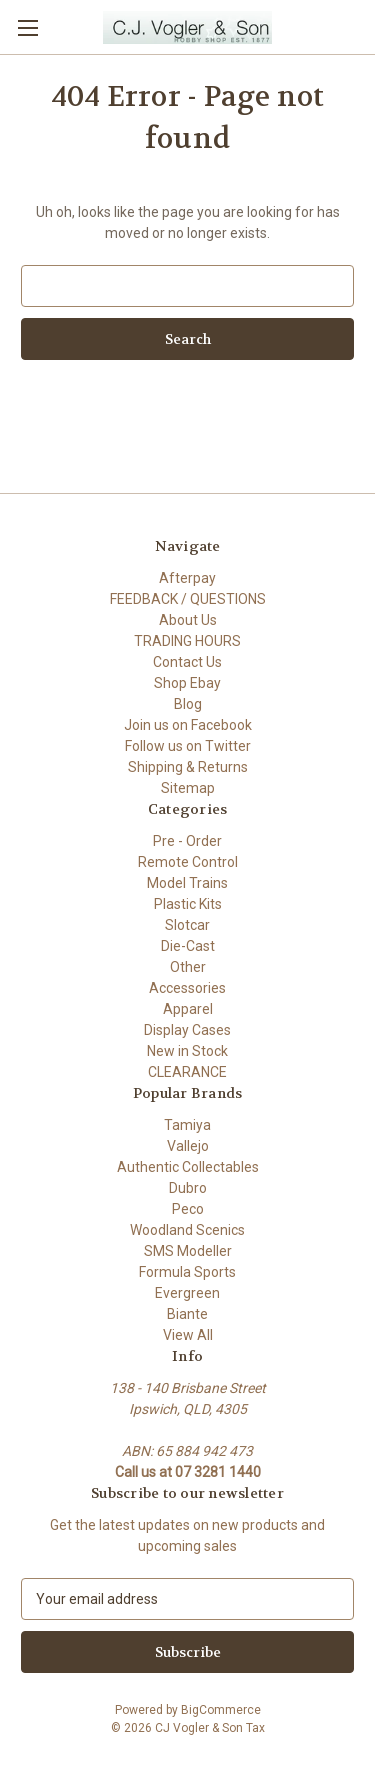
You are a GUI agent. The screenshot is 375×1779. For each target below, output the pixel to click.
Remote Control (188, 862)
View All (188, 1335)
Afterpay (187, 578)
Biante (187, 1314)
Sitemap (188, 788)
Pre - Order (187, 841)
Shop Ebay (187, 683)
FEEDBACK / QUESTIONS (188, 599)
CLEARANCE (187, 1072)
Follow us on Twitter (188, 746)
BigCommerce (221, 1710)
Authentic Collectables (188, 1167)
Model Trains (187, 883)
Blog (188, 704)
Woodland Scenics (187, 1230)
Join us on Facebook (188, 725)
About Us (188, 620)
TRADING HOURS (187, 641)
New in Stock (187, 1051)
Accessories (187, 988)
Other (188, 967)
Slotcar (187, 925)
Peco (188, 1209)
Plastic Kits (188, 904)
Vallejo (188, 1146)
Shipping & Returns (188, 767)
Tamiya (187, 1125)
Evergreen (187, 1293)
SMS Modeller (188, 1251)
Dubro (188, 1188)
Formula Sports (187, 1272)
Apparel (188, 1009)
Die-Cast (188, 946)
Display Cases (187, 1030)
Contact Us (187, 662)
